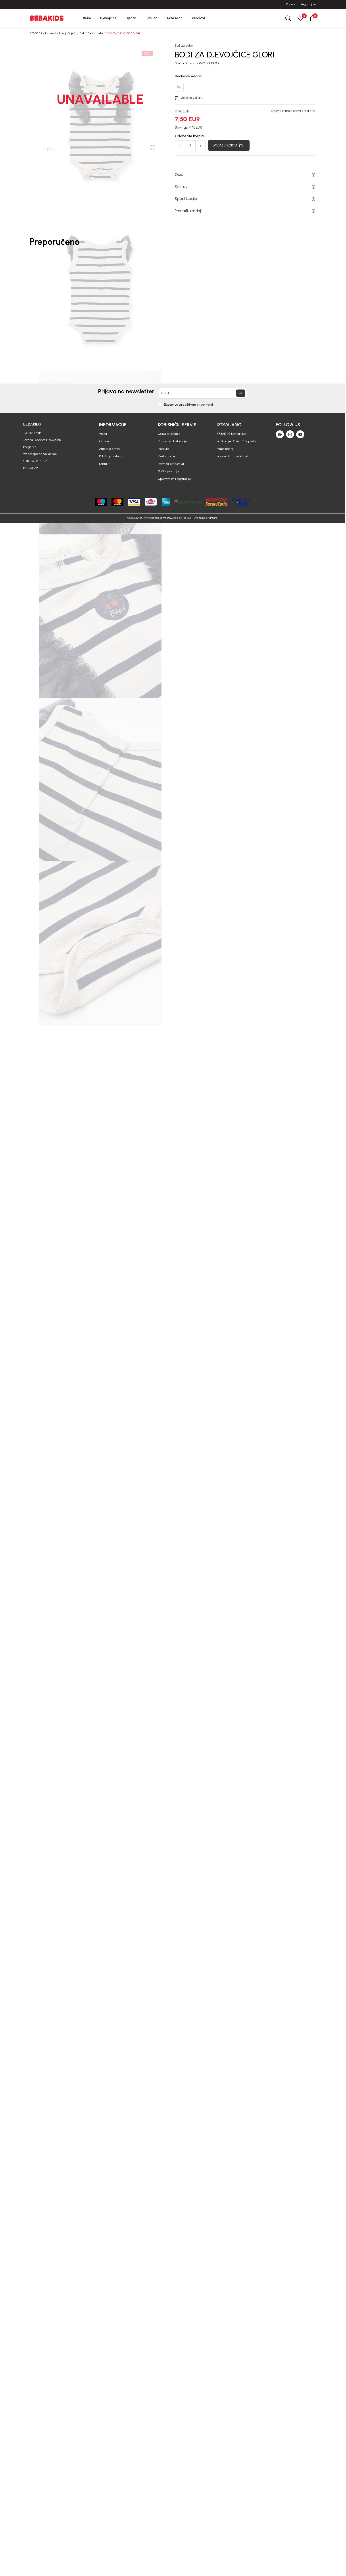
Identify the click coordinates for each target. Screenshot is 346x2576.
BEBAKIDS (36, 33)
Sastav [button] (245, 186)
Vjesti (103, 434)
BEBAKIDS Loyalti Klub (231, 434)
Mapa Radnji (225, 449)
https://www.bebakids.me (151, 517)
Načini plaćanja (168, 471)
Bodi (82, 33)
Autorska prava (109, 449)
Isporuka (163, 449)
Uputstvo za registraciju (174, 479)
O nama (105, 441)
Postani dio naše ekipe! (232, 456)
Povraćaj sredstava (171, 464)
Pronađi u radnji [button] (245, 210)
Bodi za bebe (96, 33)
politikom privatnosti (198, 405)
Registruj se (308, 4)
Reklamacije (166, 456)
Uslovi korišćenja (169, 434)
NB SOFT (188, 517)
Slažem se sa (188, 404)
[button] (313, 18)
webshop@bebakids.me (40, 454)
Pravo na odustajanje (172, 441)
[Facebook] (280, 434)
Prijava (290, 4)
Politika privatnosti (111, 456)
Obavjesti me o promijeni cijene (293, 111)
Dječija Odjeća (67, 33)
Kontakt (104, 464)
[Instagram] (290, 434)
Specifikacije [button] (245, 198)
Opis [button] (245, 174)
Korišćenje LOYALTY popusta (236, 441)
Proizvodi (50, 33)
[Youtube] (300, 434)
